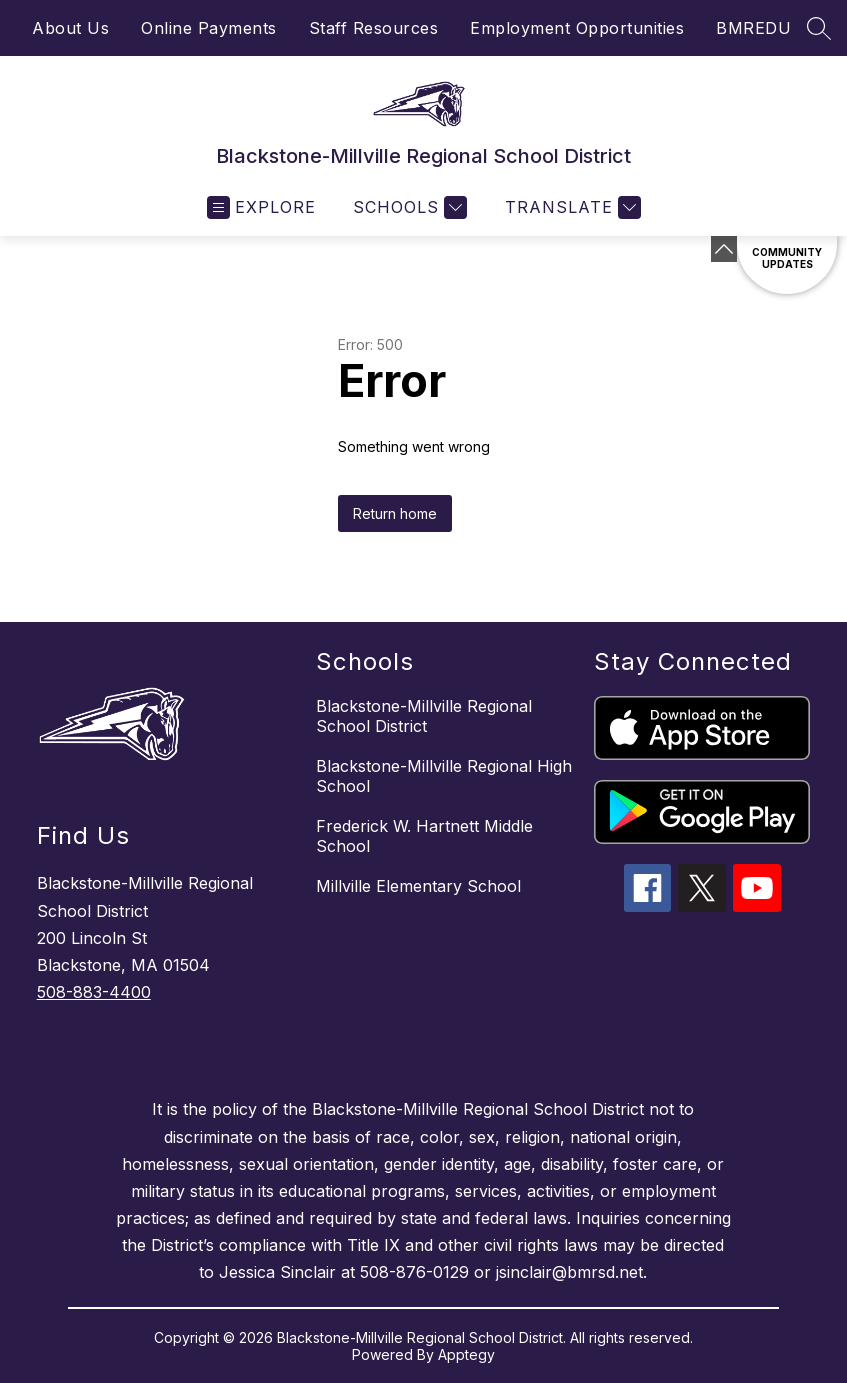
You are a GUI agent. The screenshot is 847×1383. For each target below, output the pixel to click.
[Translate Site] (570, 207)
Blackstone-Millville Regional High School (444, 776)
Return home (395, 513)
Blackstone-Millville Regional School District (424, 716)
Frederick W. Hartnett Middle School (424, 836)
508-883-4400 (94, 992)
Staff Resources (374, 28)
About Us (70, 28)
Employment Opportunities (577, 28)
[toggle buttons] (724, 249)
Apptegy (466, 1354)
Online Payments (209, 28)
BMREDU (753, 28)
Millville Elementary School (418, 886)
